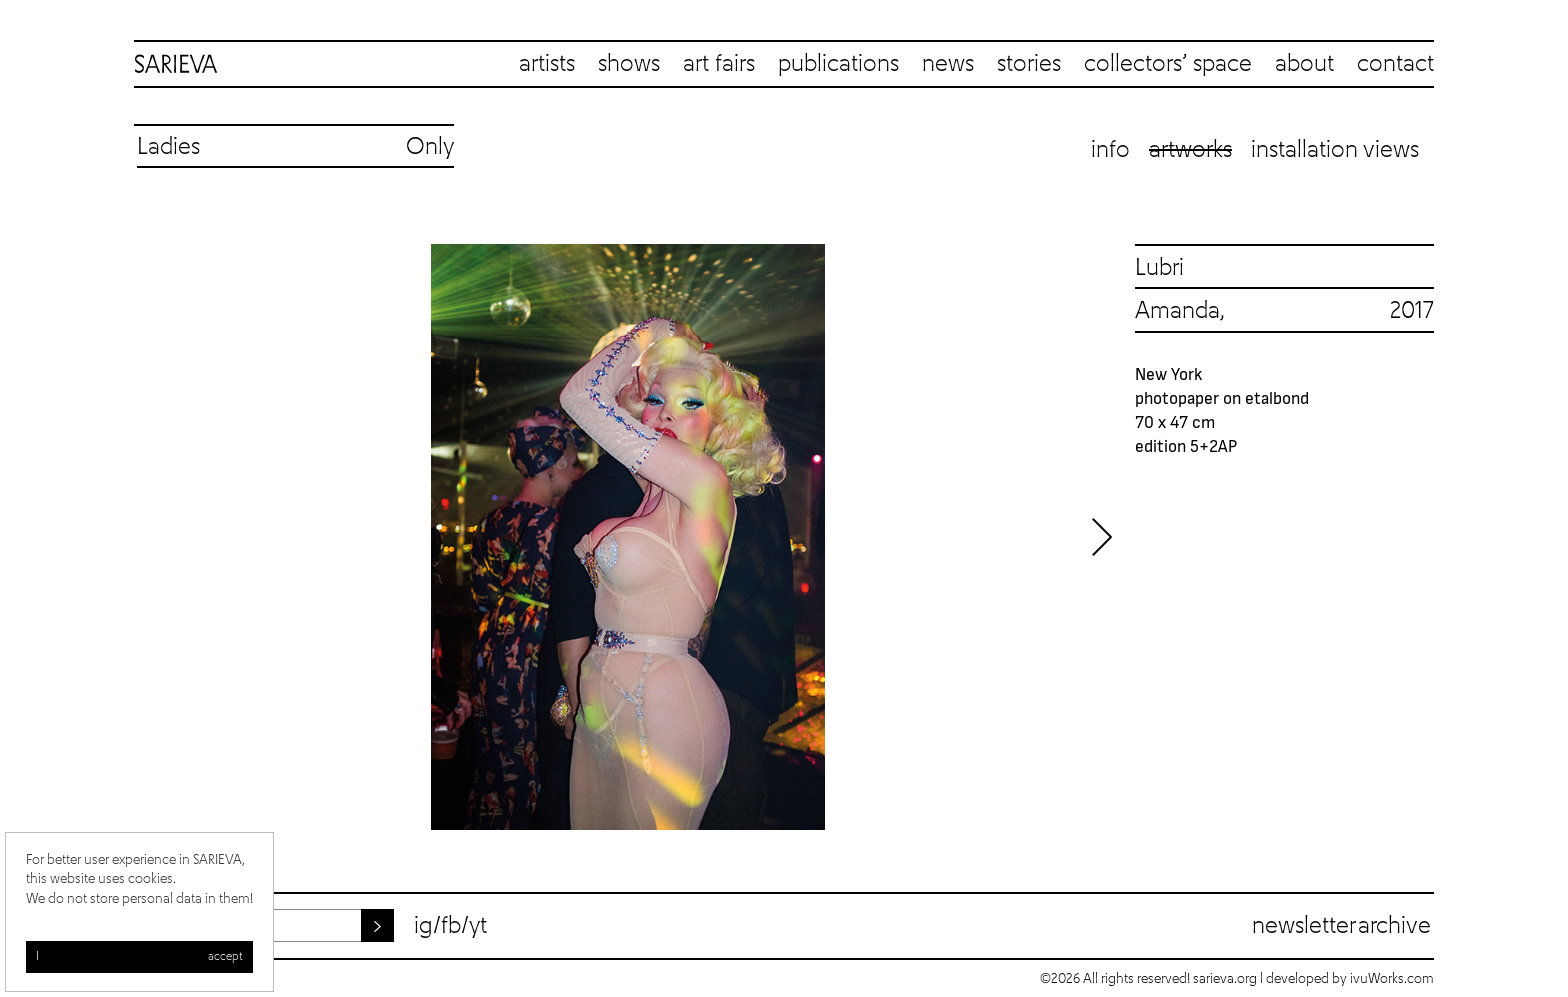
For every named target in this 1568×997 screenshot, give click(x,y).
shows (629, 64)
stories (1029, 64)
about (1304, 64)
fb (451, 926)
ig (423, 926)
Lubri (1159, 268)
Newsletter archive (1341, 926)
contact (1395, 64)
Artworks (1190, 150)
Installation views (1335, 150)
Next (1102, 537)
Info (1110, 150)
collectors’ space (1168, 64)
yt (478, 926)
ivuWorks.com (1392, 979)
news (948, 64)
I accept (139, 957)
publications (838, 64)
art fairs (719, 64)
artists (547, 64)
